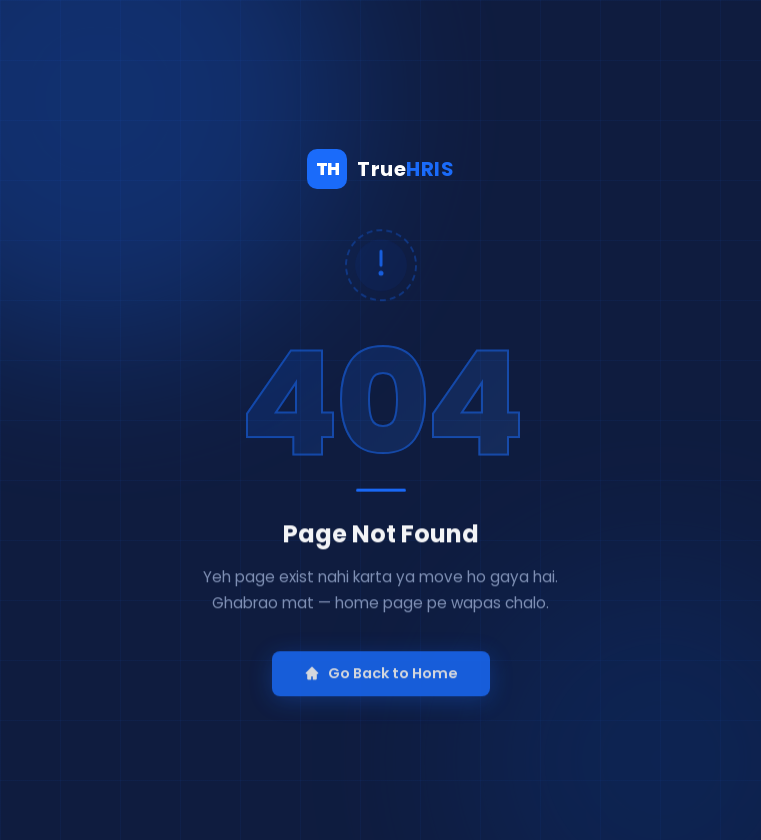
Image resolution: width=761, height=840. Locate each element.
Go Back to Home (381, 689)
